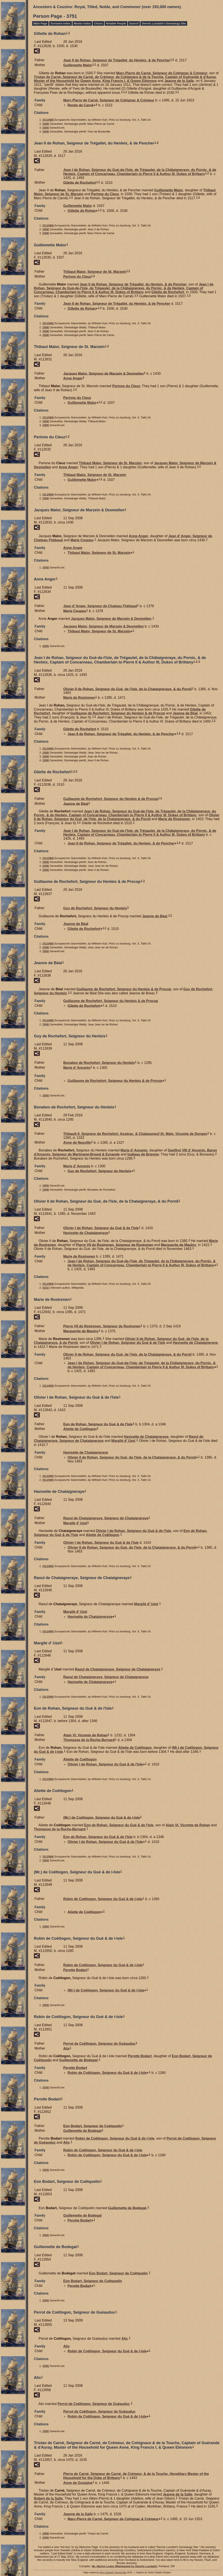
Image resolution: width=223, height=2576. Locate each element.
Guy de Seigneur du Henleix (95, 908)
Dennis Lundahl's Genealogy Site (164, 23)
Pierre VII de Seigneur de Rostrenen (114, 1244)
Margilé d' (123, 1441)
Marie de (79, 697)
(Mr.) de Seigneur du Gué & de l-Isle (101, 1817)
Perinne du (105, 194)
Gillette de (82, 211)
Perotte (75, 1970)
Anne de (77, 1142)
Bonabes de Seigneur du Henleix (99, 1063)
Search (134, 23)
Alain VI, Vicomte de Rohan (85, 1735)
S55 (45, 127)
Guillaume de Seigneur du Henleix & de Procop (117, 713)
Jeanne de (185, 713)
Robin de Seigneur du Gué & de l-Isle (102, 1899)
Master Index (82, 23)
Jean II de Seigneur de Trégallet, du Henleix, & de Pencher (116, 60)
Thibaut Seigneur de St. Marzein (94, 272)
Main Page (40, 23)
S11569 (48, 119)
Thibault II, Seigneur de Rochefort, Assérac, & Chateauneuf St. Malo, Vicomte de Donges (135, 1134)
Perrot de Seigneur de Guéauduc (99, 2043)
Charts (98, 23)
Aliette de (80, 1429)
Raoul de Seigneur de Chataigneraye (105, 1518)
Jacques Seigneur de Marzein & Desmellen (103, 373)
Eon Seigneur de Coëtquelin (92, 2126)
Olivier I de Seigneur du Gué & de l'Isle (101, 1228)
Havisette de (85, 1233)
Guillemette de (78, 2060)
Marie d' (76, 1067)
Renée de (80, 105)
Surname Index (60, 23)
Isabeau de (143, 1154)
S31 (45, 1287)
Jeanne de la (179, 81)
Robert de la (48, 2498)
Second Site (120, 2572)
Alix (66, 2048)
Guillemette (77, 65)
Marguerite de (178, 1244)
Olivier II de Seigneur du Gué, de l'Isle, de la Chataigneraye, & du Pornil (127, 689)
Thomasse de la (89, 1740)
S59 (45, 123)
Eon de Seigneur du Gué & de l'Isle (98, 1424)
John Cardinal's (106, 2572)
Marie (82, 540)
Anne (73, 378)
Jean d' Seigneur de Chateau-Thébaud (100, 606)
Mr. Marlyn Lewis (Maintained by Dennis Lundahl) (124, 2566)
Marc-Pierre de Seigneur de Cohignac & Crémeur (161, 73)
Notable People (116, 23)
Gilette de (79, 182)
